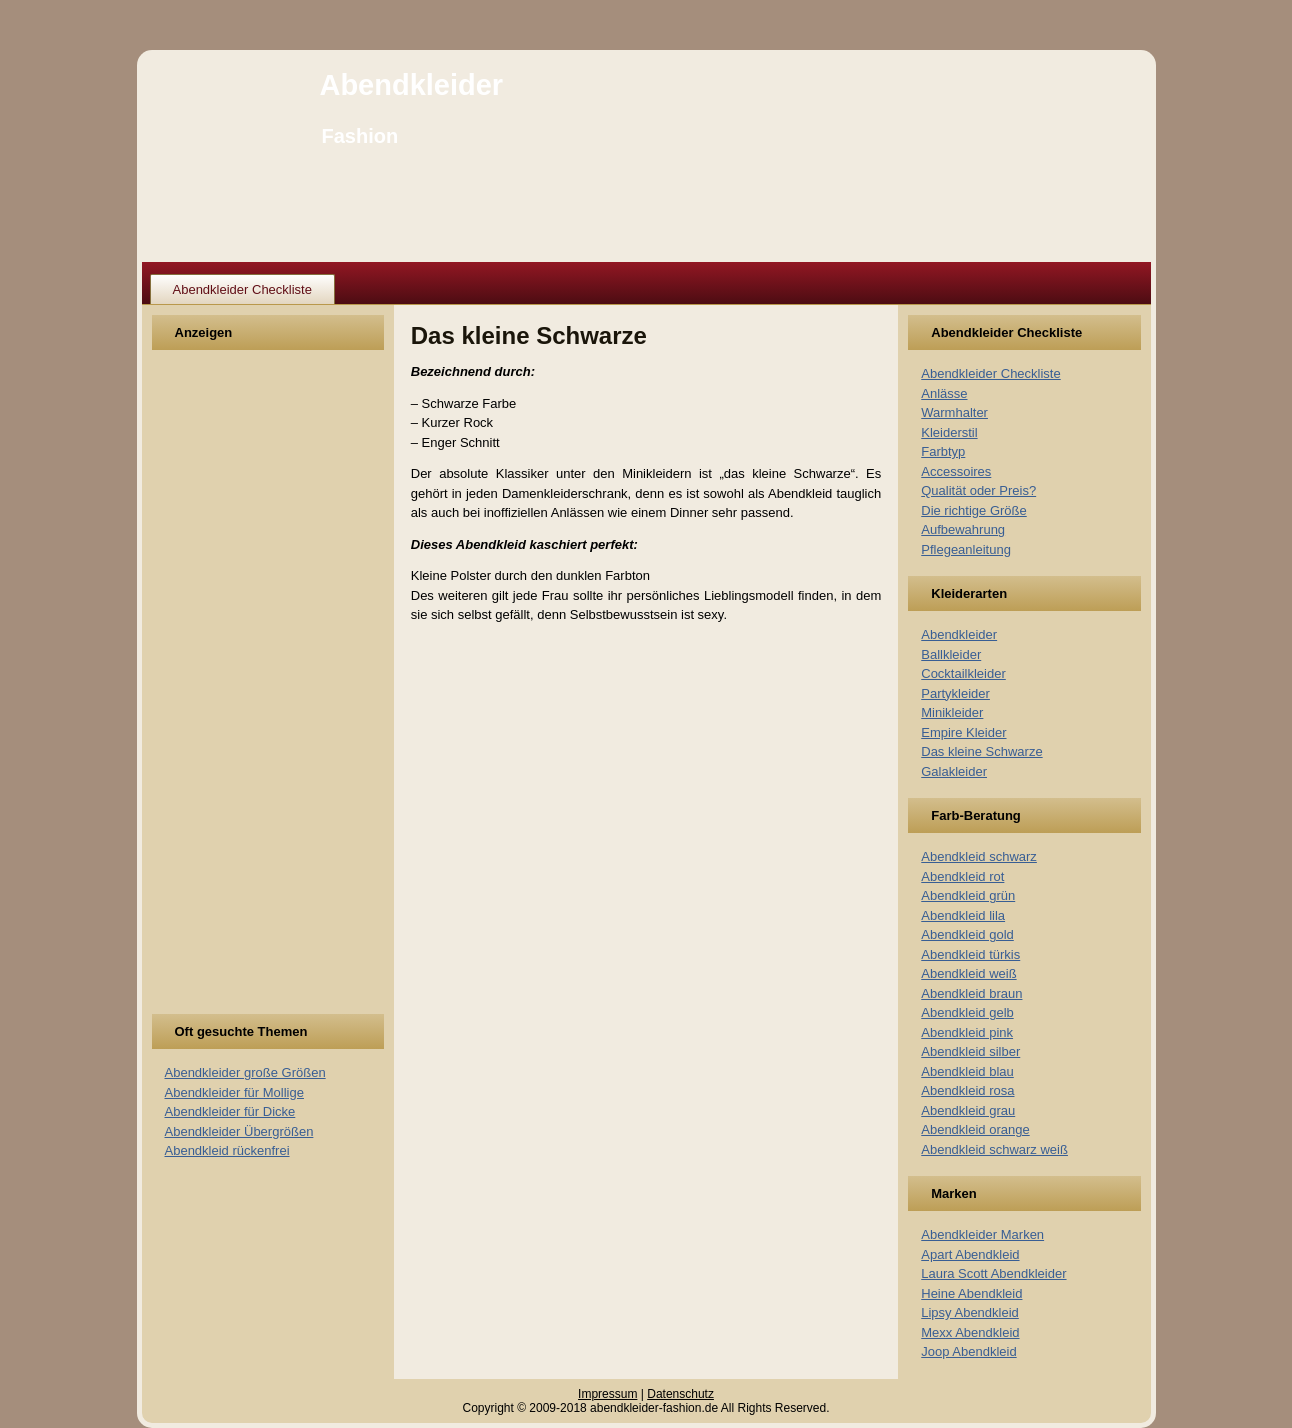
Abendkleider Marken (982, 1234)
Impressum (607, 1394)
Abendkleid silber (970, 1051)
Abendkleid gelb (967, 1012)
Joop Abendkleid (968, 1351)
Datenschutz (680, 1394)
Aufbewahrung (963, 529)
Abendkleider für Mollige (234, 1092)
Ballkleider (951, 654)
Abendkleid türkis (970, 954)
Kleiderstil (949, 432)
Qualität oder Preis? (978, 490)
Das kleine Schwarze (981, 751)
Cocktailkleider (963, 673)
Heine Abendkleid (971, 1293)
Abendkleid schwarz (979, 856)
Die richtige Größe (973, 510)
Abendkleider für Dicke (230, 1111)
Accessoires (956, 471)
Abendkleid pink (967, 1032)
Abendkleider (411, 85)
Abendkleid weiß (968, 973)
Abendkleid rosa (967, 1090)
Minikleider (952, 712)
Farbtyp (943, 451)
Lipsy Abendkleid (970, 1312)
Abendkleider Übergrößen (239, 1131)
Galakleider (954, 771)
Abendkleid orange (975, 1129)
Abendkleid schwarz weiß (994, 1149)
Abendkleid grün (968, 895)
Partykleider (955, 693)
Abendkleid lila (963, 915)
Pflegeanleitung (966, 549)
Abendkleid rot (962, 876)
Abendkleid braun (971, 993)
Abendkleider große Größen (245, 1072)
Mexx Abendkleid (970, 1332)
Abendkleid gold (967, 934)
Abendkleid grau (968, 1110)
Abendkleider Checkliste (242, 289)
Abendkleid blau (967, 1071)
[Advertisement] (239, 694)
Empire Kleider (963, 732)
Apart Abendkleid (970, 1254)
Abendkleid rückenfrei (227, 1150)
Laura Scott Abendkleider (993, 1273)
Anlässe (944, 393)
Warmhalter (954, 412)
